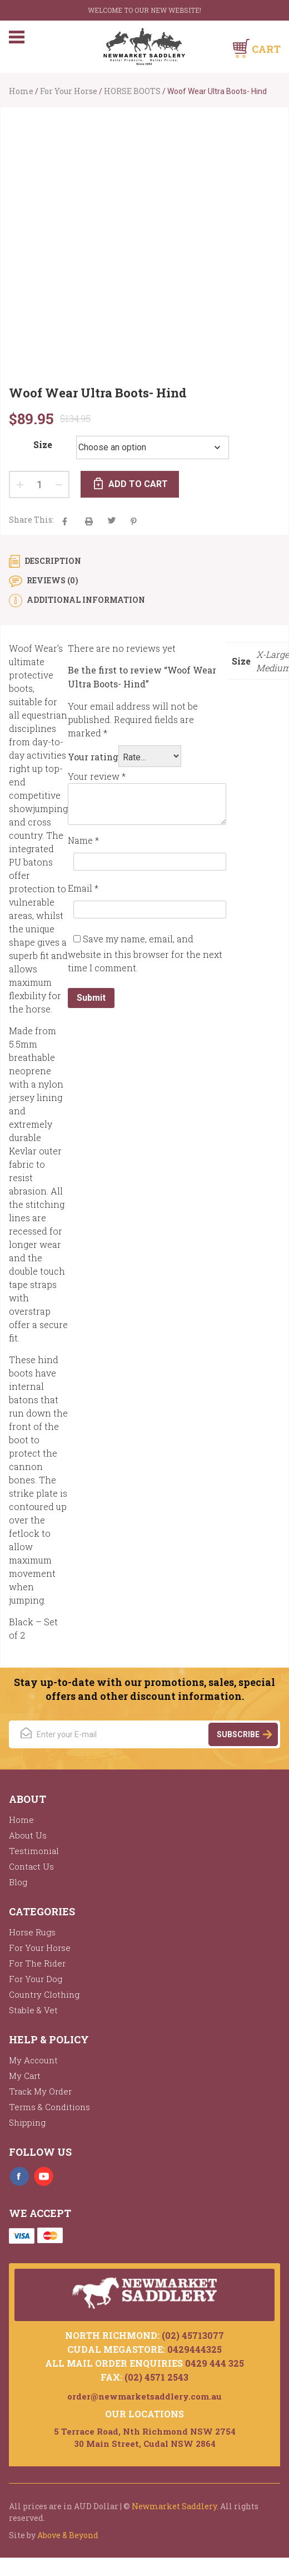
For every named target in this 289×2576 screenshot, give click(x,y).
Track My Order (40, 2091)
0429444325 (194, 2349)
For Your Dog (35, 1978)
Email (83, 888)
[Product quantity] (39, 484)
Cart (266, 49)
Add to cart (138, 484)
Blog (18, 1881)
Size (42, 444)
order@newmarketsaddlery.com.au (144, 2396)
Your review (97, 776)
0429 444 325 (214, 2363)
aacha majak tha (88, 521)
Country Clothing (44, 1994)
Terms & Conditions (49, 2106)
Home (21, 91)
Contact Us (31, 1866)
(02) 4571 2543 (156, 2377)
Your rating (93, 757)
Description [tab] (52, 560)
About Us (28, 1835)
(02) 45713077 (193, 2335)
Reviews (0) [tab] (51, 580)
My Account (33, 2060)
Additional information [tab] (85, 599)
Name (83, 840)
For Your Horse (68, 91)
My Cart (25, 2075)
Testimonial (34, 1850)
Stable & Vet (33, 2009)
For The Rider (37, 1963)
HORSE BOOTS (132, 91)
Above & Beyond (67, 2535)
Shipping (27, 2122)
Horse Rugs (32, 1932)
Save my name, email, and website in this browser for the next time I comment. (145, 953)
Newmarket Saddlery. (175, 2506)
